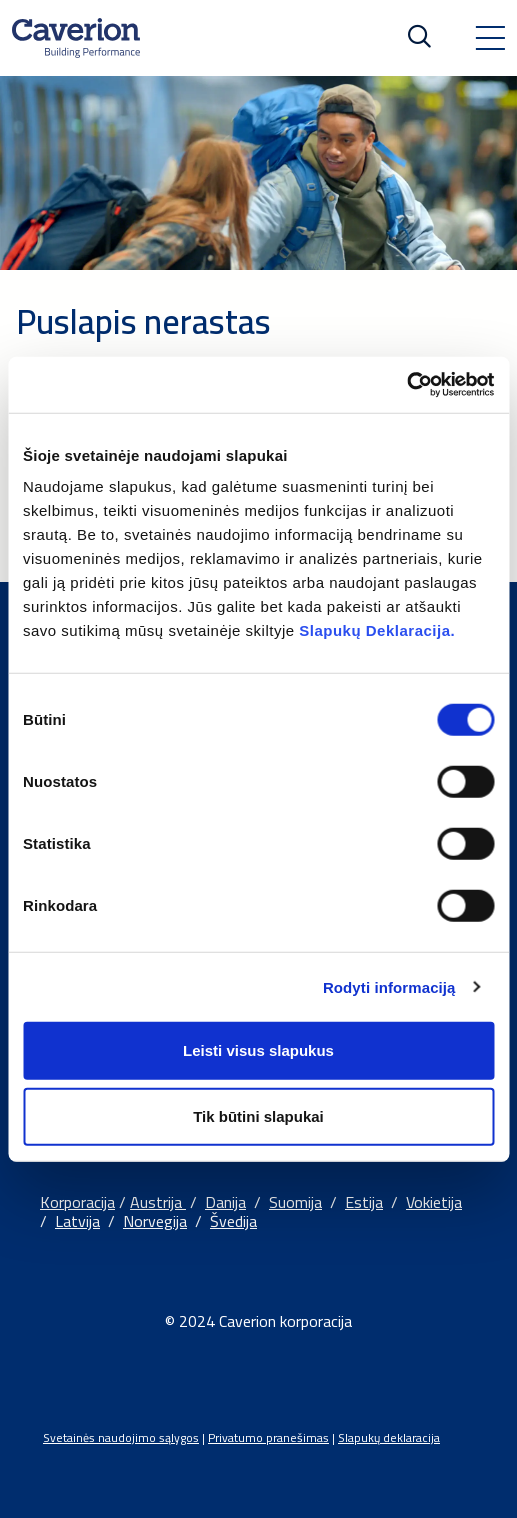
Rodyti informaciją (389, 986)
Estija (364, 1202)
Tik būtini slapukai (258, 1115)
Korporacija (77, 1202)
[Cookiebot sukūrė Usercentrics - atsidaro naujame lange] (406, 385)
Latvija (77, 1221)
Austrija (158, 1202)
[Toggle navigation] (490, 38)
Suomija (295, 1202)
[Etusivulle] (76, 38)
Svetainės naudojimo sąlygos (121, 1437)
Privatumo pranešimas (268, 1437)
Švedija (233, 1221)
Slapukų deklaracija (389, 1437)
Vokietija (434, 1202)
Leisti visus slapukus (258, 1050)
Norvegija (155, 1221)
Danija (225, 1202)
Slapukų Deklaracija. (377, 630)
